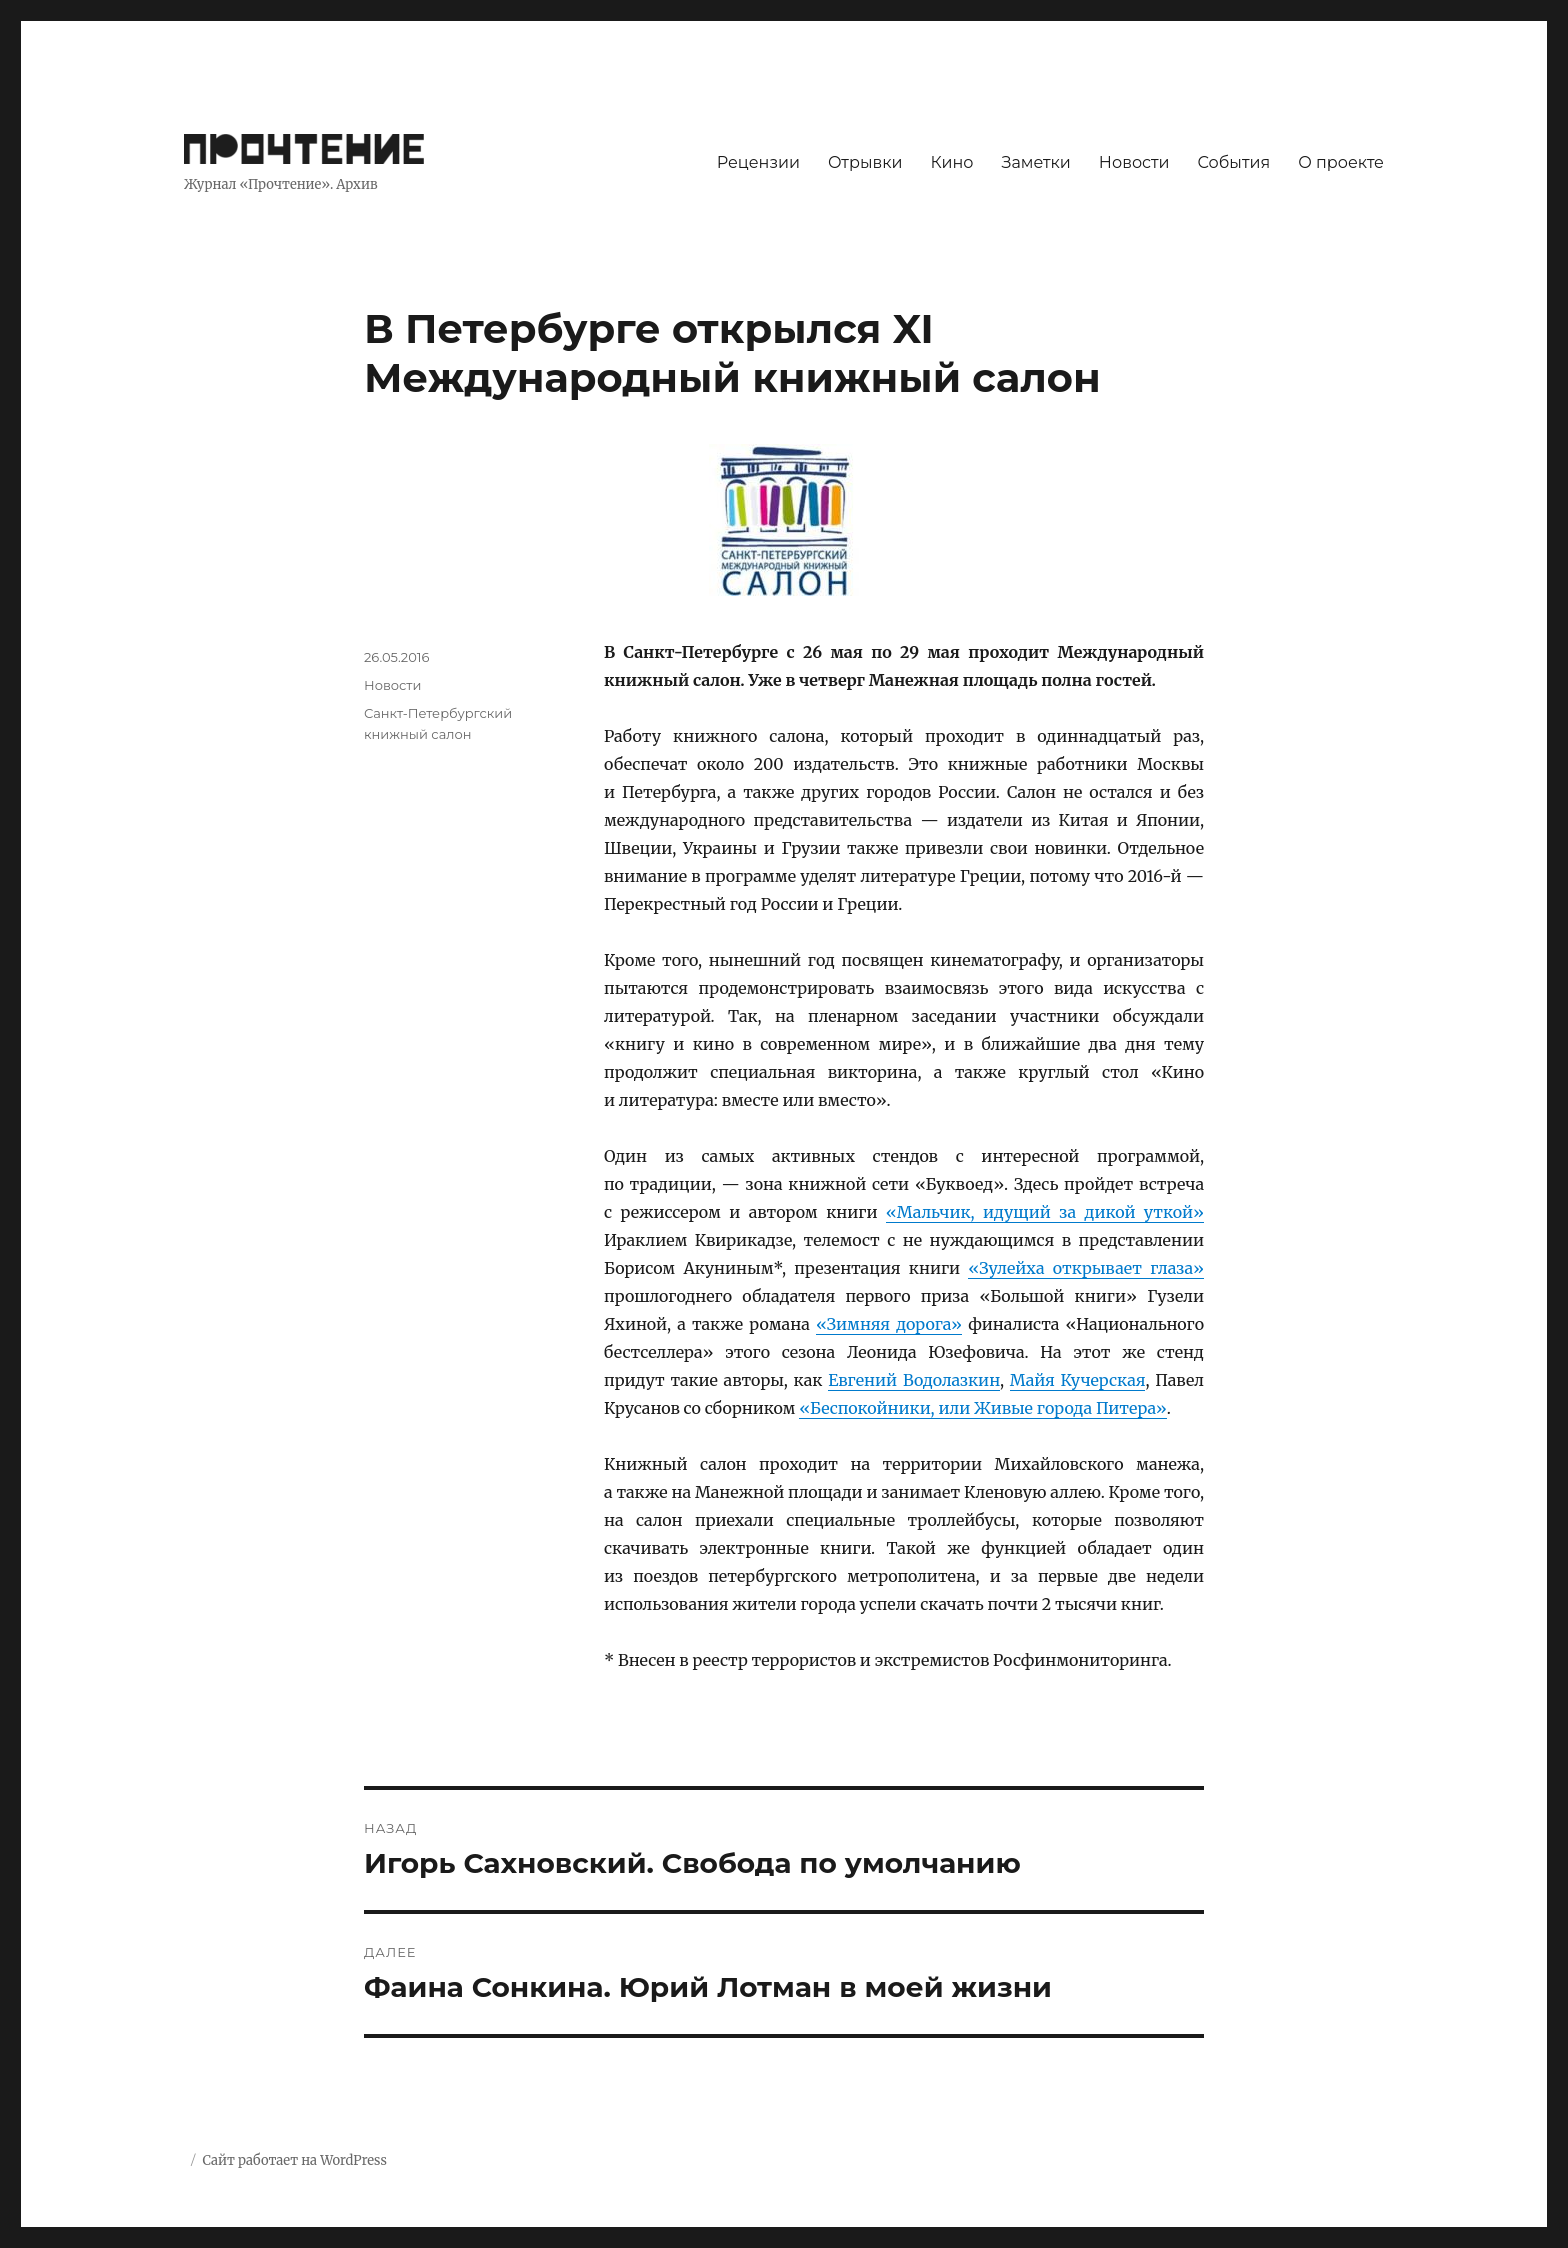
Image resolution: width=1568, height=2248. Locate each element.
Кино (951, 162)
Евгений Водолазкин (914, 1380)
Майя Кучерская (1078, 1380)
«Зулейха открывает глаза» (1086, 1268)
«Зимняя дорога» (889, 1324)
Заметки (1036, 162)
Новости (1134, 162)
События (1234, 162)
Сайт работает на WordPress (294, 2160)
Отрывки (865, 162)
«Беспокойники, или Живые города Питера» (982, 1408)
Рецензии (758, 162)
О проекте (1341, 162)
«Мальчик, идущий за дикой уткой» (1045, 1212)
